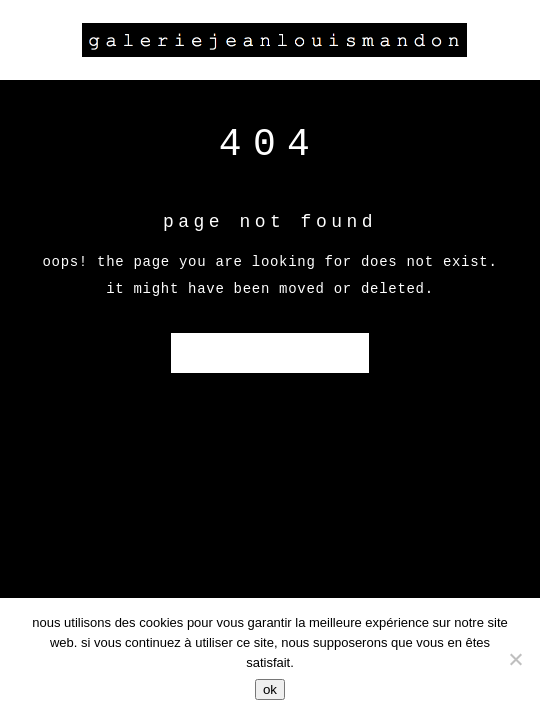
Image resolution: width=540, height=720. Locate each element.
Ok (270, 689)
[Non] (515, 659)
